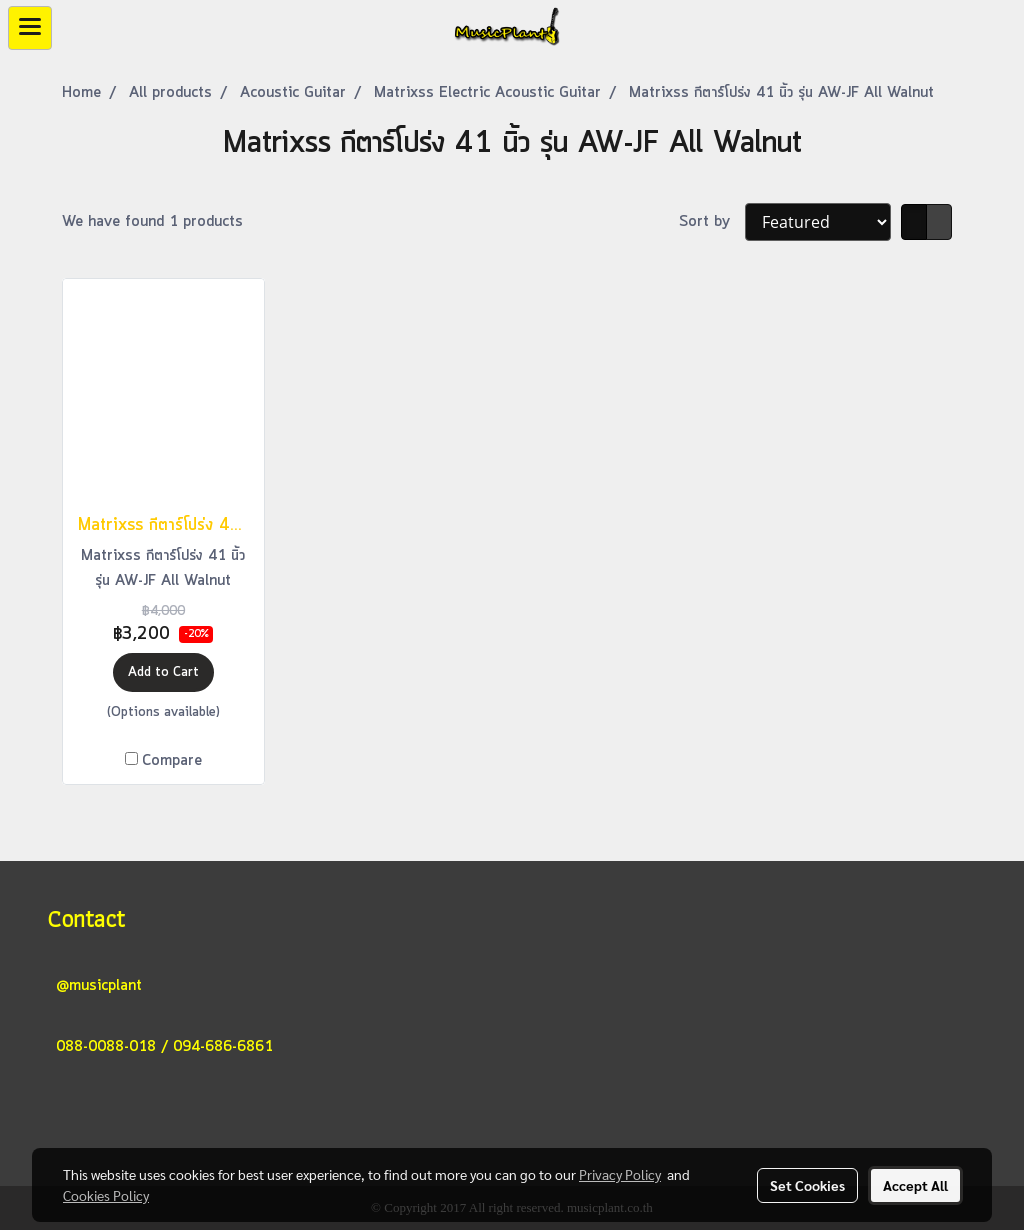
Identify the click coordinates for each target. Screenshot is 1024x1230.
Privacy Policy (620, 1174)
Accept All (915, 1185)
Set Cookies (807, 1185)
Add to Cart (163, 672)
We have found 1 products (152, 222)
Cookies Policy (106, 1195)
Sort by (712, 222)
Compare (172, 761)
